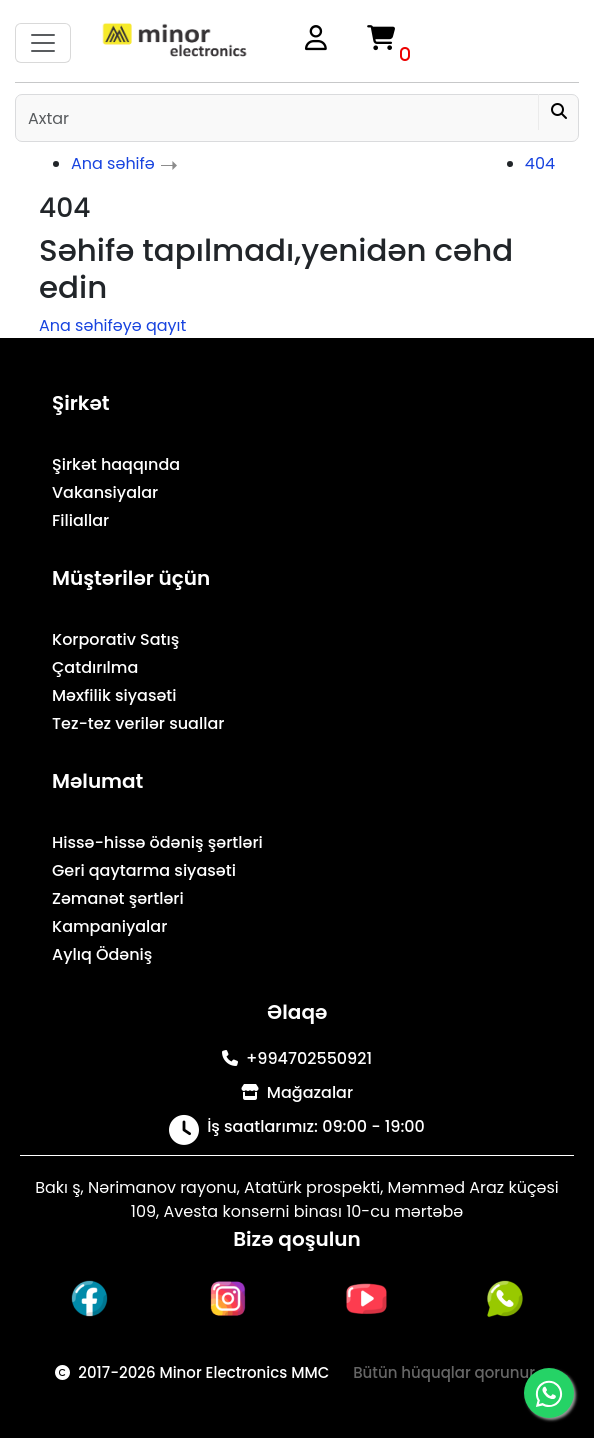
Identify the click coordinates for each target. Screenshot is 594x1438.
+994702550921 (297, 1058)
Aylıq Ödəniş (102, 954)
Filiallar (80, 520)
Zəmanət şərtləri (118, 898)
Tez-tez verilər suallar (138, 723)
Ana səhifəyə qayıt (112, 325)
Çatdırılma (95, 667)
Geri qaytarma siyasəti (144, 870)
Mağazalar (297, 1092)
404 (540, 163)
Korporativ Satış (115, 639)
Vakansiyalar (105, 492)
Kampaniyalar (109, 926)
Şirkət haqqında (116, 464)
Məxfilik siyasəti (114, 695)
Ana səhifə (113, 163)
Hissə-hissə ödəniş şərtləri (157, 842)
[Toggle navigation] (43, 43)
